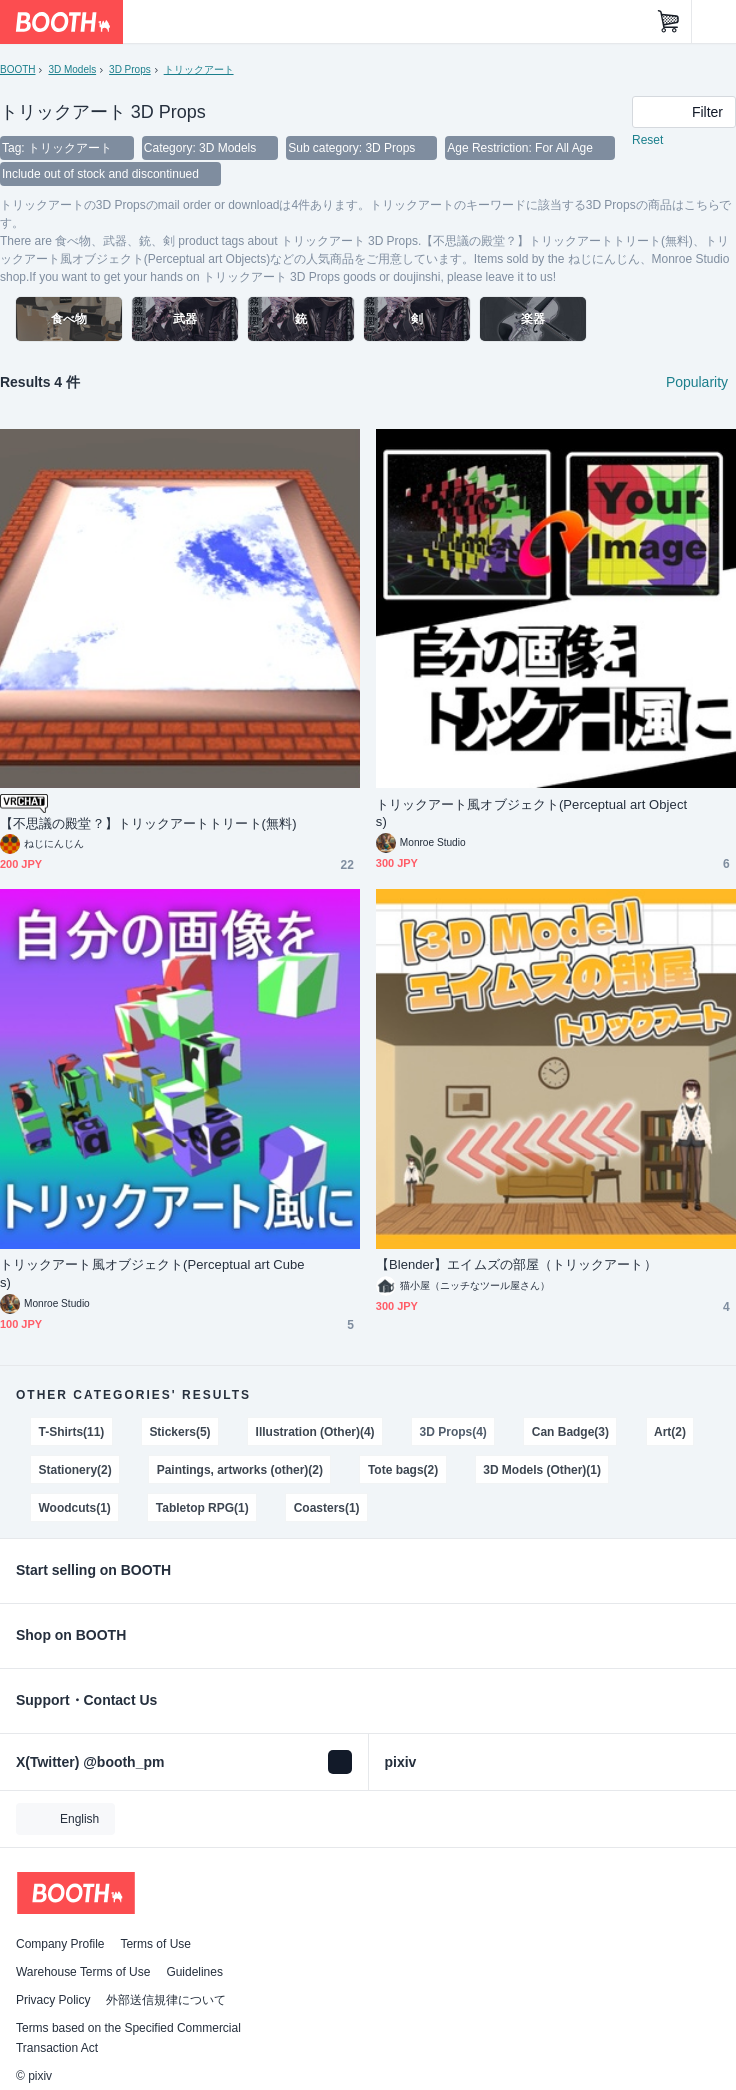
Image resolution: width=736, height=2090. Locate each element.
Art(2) (670, 1432)
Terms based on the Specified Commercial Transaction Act (128, 2038)
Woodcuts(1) (75, 1508)
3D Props (130, 69)
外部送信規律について (166, 2000)
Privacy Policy (53, 2000)
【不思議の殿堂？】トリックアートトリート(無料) (148, 823)
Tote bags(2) (403, 1470)
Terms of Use (155, 1944)
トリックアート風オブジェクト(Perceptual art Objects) (531, 813)
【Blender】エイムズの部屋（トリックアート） (516, 1264)
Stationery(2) (75, 1470)
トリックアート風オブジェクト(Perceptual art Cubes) (152, 1273)
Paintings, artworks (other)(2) (240, 1470)
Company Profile (60, 1944)
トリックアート (199, 69)
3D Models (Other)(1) (542, 1470)
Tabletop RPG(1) (202, 1508)
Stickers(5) (179, 1432)
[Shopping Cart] (669, 22)
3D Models (72, 69)
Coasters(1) (327, 1508)
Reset (647, 140)
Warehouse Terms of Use (83, 1972)
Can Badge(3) (570, 1432)
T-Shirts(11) (72, 1432)
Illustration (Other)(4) (315, 1432)
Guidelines (194, 1972)
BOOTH (17, 69)
